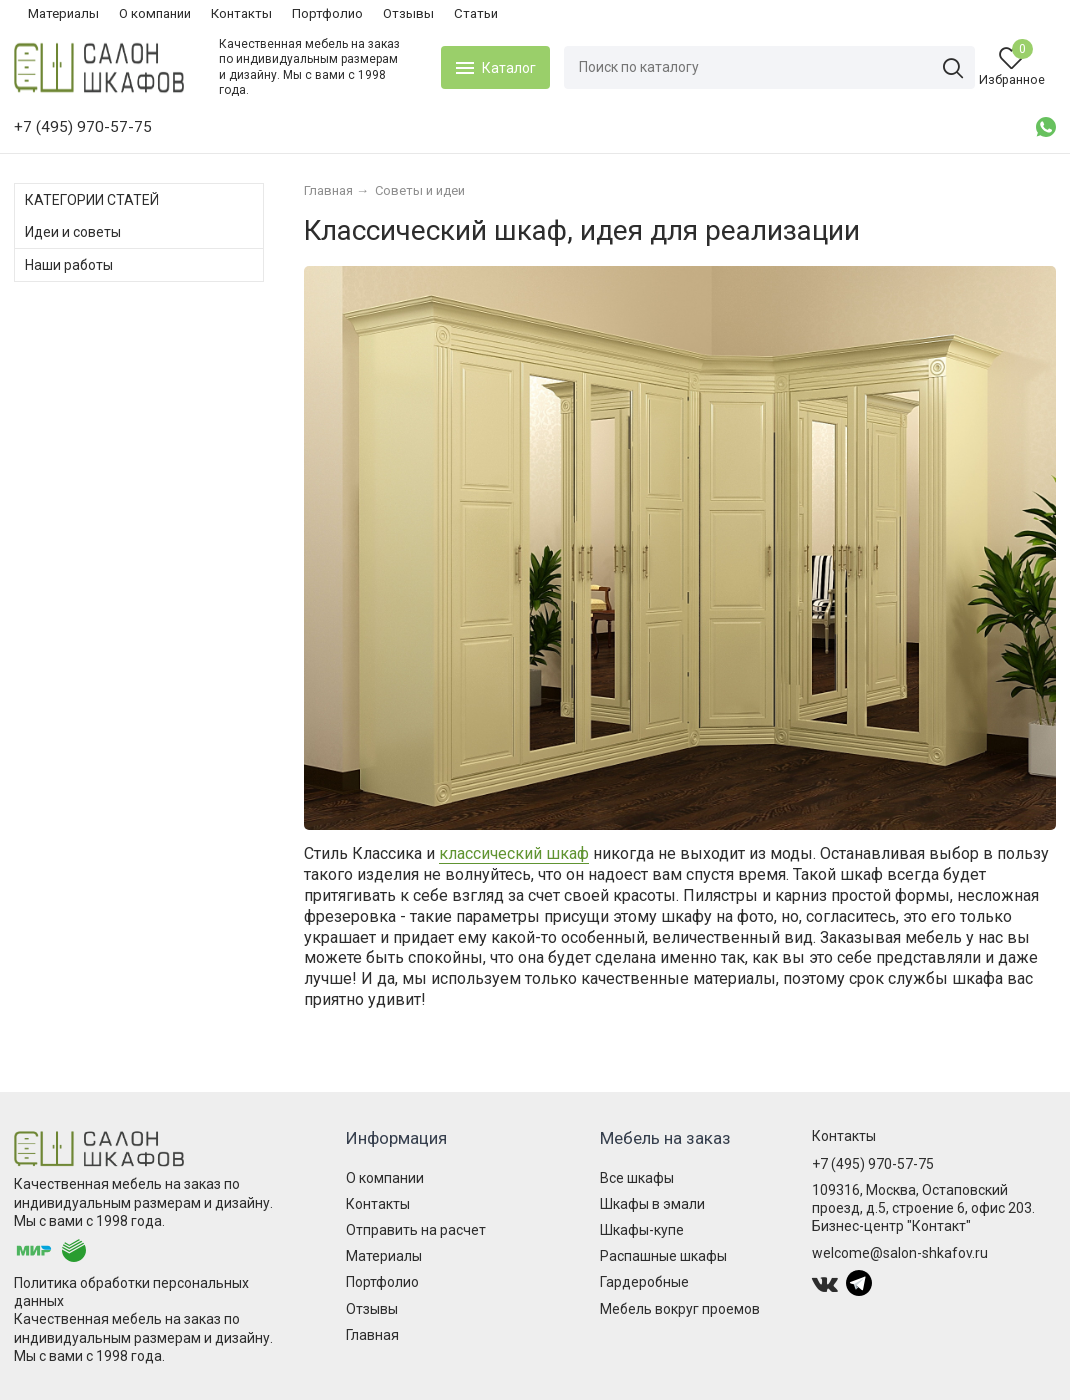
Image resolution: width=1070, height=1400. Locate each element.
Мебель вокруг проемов (680, 1309)
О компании (155, 13)
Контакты (241, 13)
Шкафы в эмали (652, 1204)
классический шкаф (514, 853)
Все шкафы (637, 1178)
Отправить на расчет (416, 1230)
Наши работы (69, 265)
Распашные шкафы (663, 1256)
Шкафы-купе (642, 1230)
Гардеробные (644, 1282)
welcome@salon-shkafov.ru (900, 1253)
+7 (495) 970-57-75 (873, 1164)
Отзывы (408, 13)
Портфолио (327, 13)
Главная (372, 1335)
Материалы (63, 13)
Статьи (476, 13)
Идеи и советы (73, 232)
